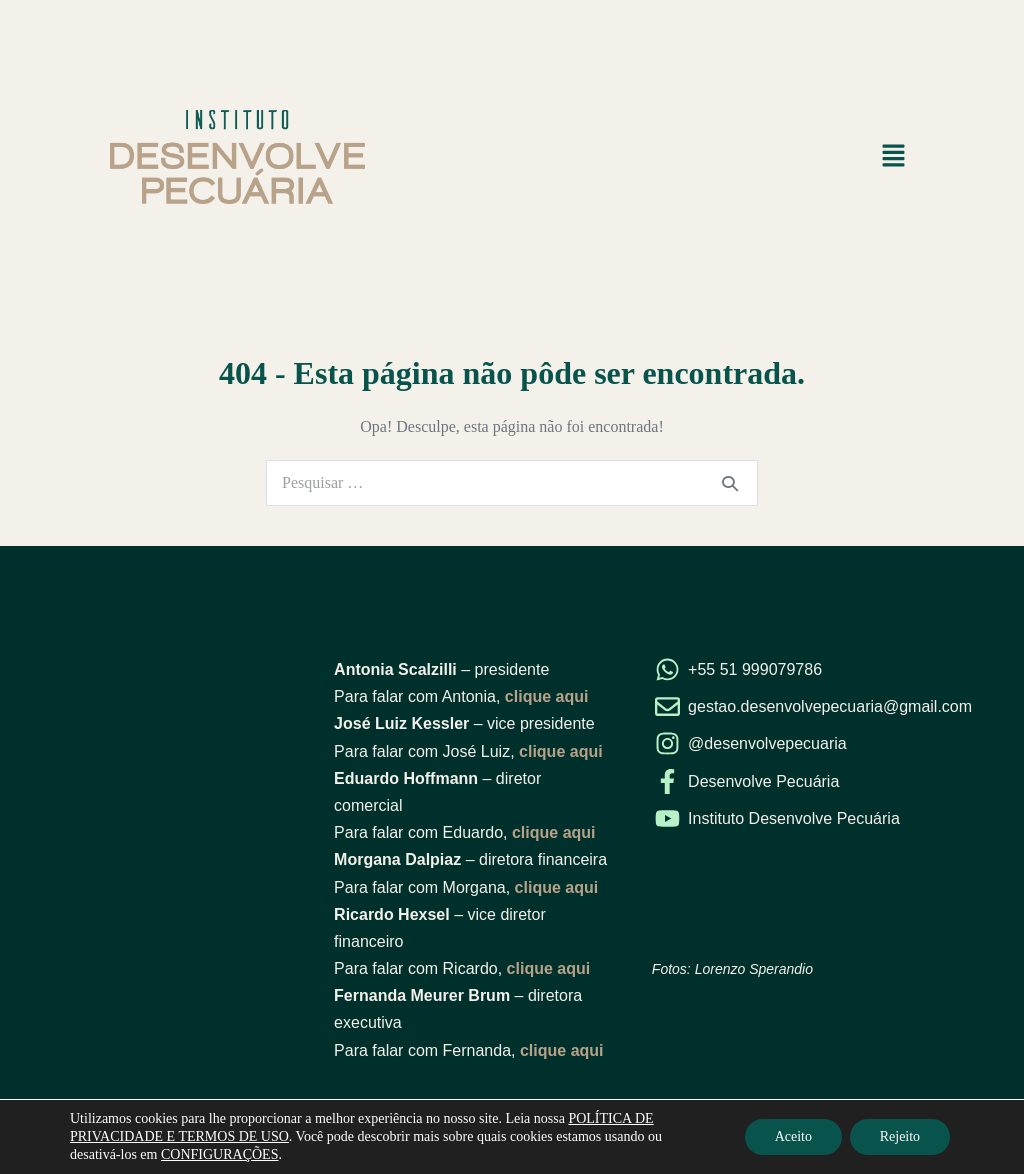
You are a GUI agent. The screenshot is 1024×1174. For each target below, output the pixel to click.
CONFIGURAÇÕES (219, 1154)
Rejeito (900, 1136)
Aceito (792, 1136)
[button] (894, 157)
